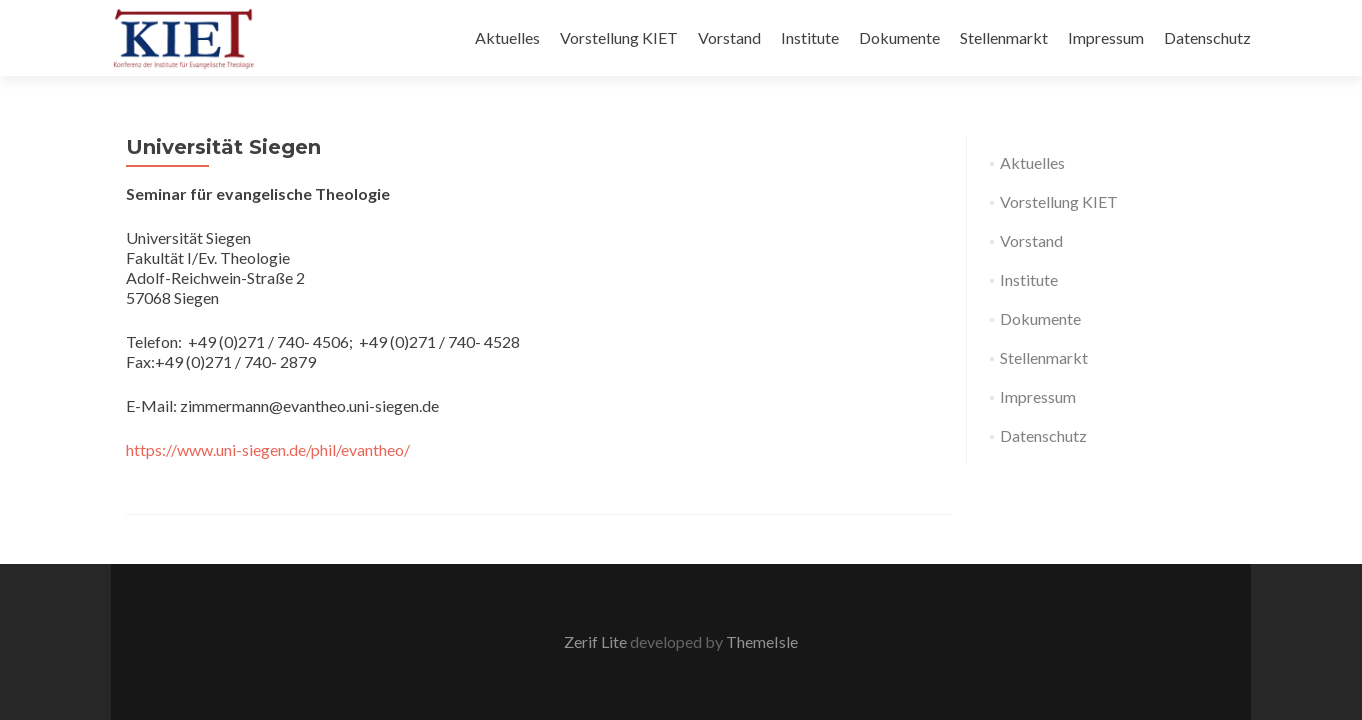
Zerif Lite (597, 641)
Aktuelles (507, 37)
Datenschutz (1207, 37)
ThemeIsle (762, 641)
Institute (810, 37)
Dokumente (899, 37)
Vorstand (729, 37)
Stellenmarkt (1004, 37)
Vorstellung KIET (619, 37)
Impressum (1106, 37)
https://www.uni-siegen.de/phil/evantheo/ (268, 449)
